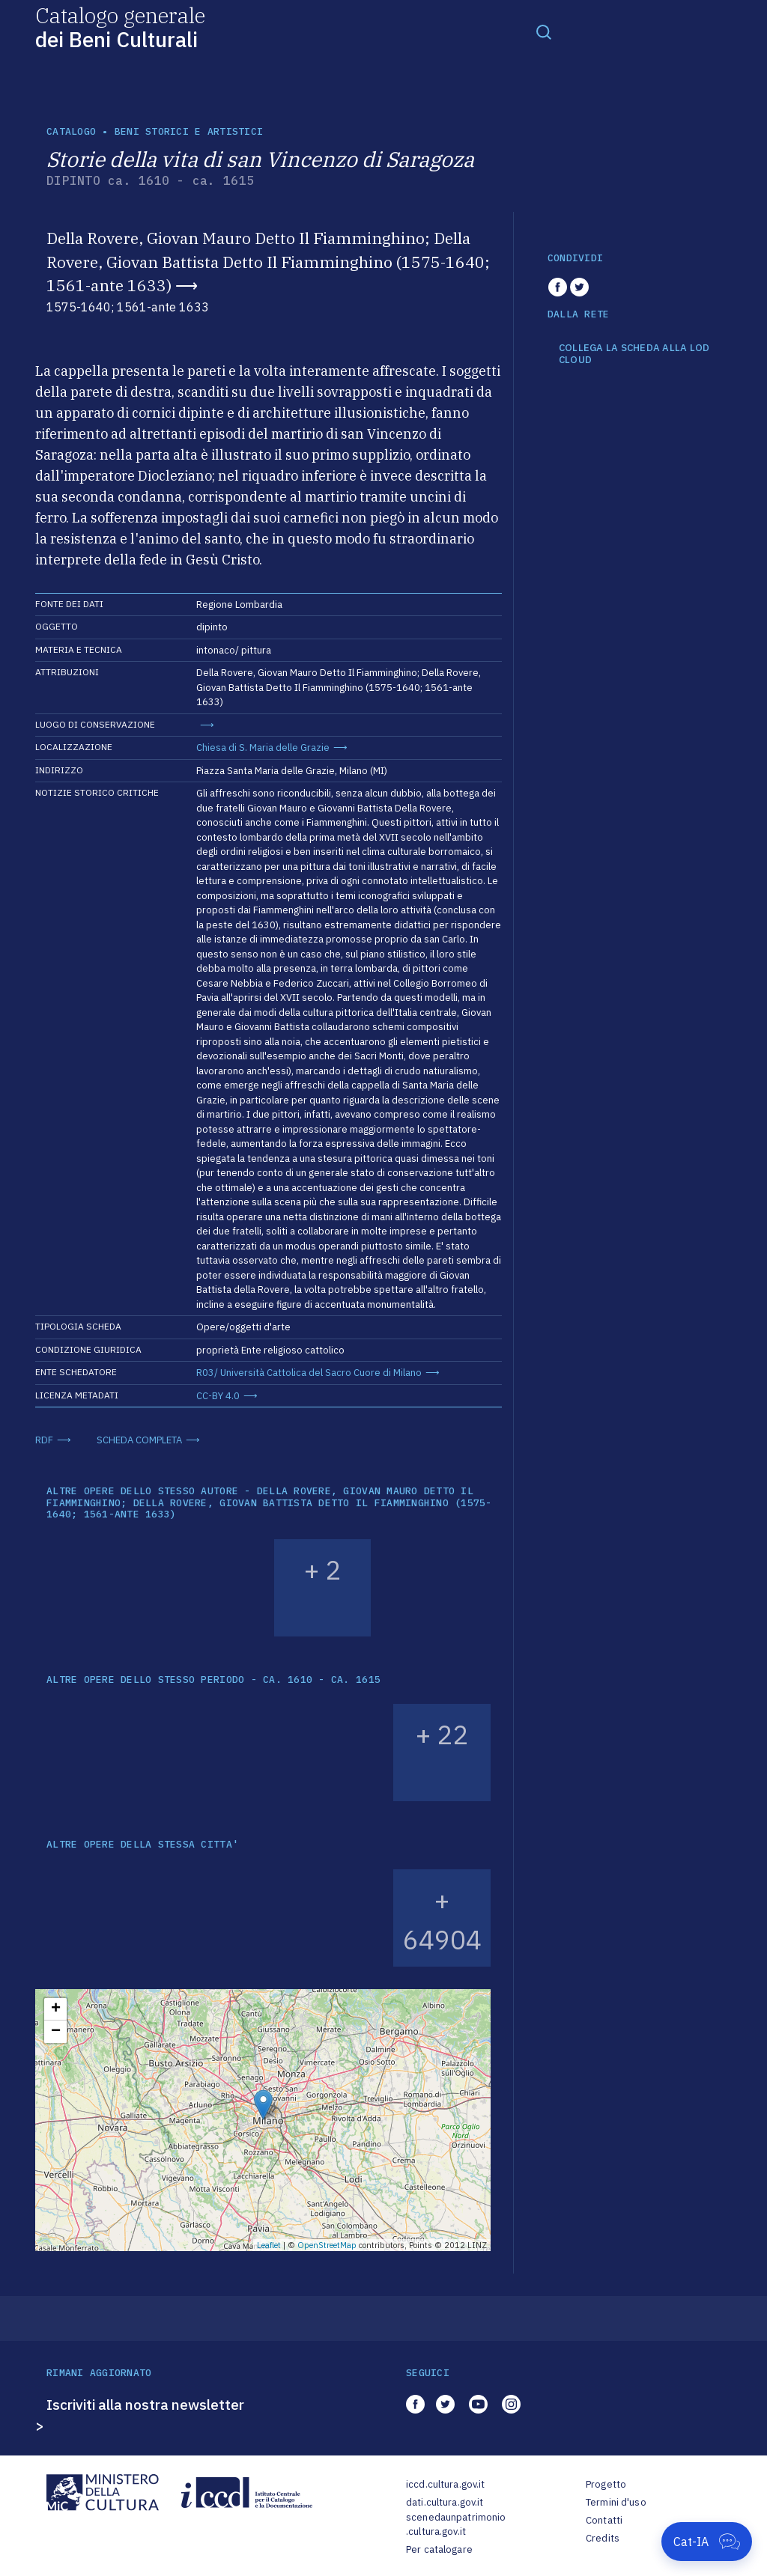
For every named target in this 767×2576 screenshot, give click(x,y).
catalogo (71, 131)
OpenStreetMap (327, 2245)
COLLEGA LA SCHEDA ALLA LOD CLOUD (634, 353)
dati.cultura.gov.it (444, 2502)
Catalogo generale (120, 26)
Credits (602, 2538)
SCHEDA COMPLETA (139, 1440)
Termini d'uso (616, 2502)
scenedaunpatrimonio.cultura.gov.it (456, 2525)
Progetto (606, 2484)
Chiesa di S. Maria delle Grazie (263, 747)
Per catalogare (439, 2549)
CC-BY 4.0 (218, 1395)
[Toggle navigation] (544, 31)
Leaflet (269, 2245)
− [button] (56, 2032)
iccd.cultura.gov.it (445, 2484)
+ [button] (56, 2009)
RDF (44, 1440)
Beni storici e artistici (189, 131)
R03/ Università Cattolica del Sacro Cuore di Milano (309, 1372)
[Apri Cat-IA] (706, 2541)
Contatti (604, 2520)
